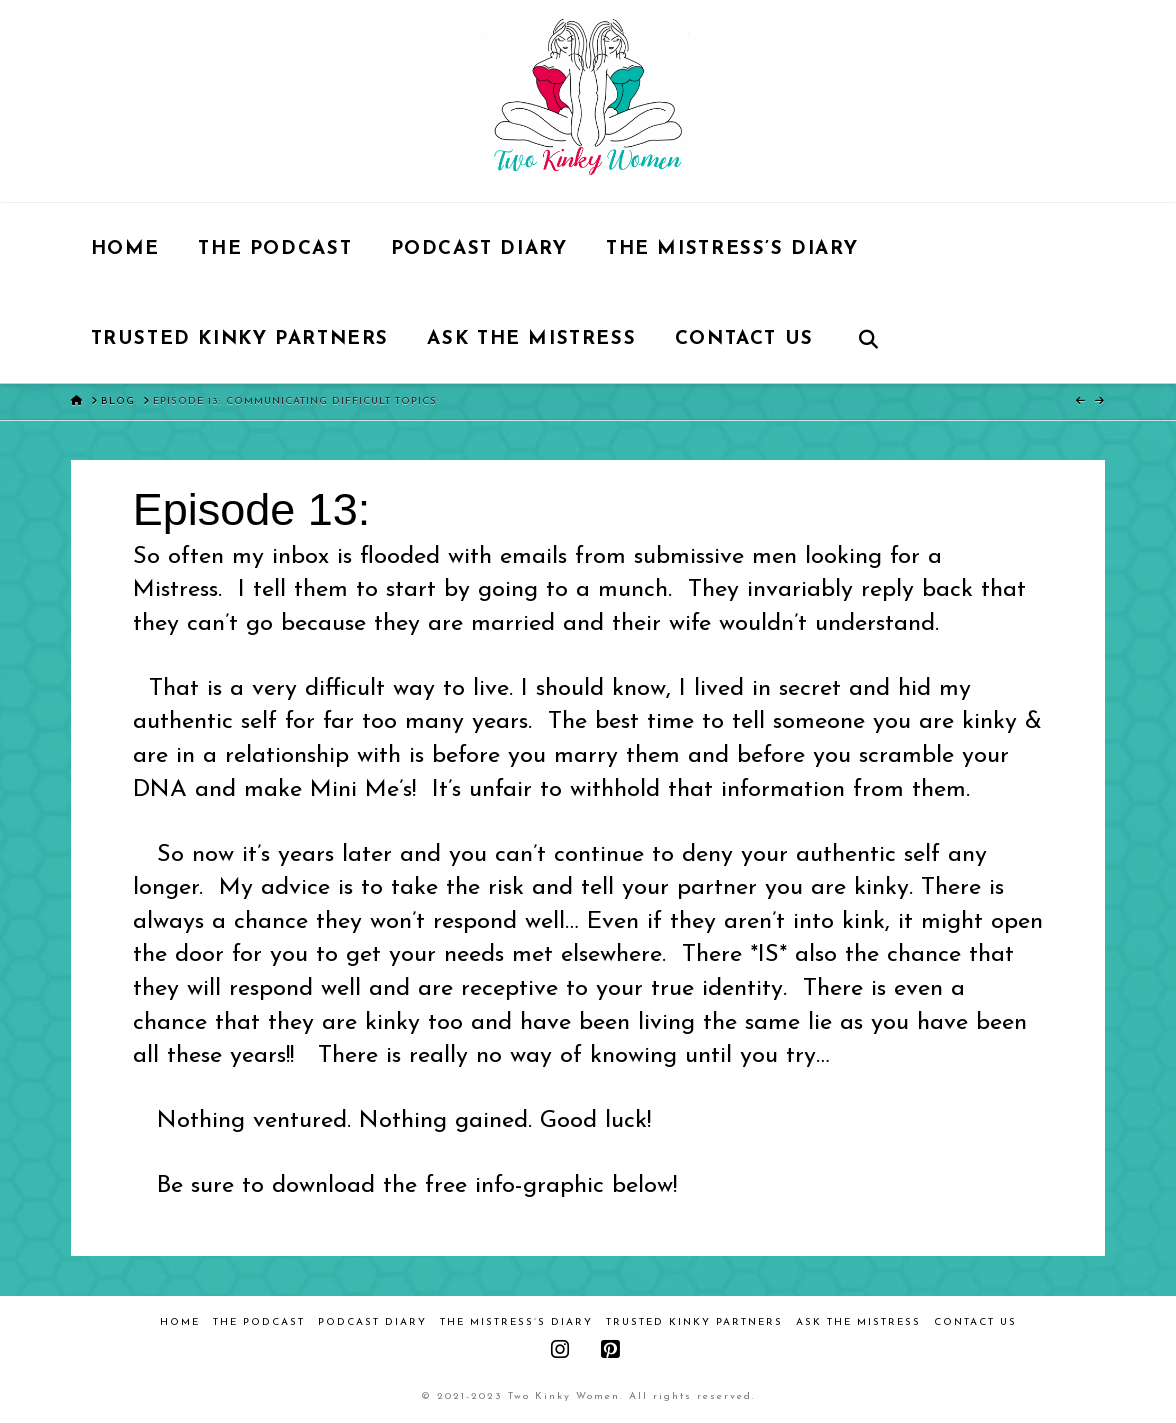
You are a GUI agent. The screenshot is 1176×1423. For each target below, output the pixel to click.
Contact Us (975, 1322)
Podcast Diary (372, 1322)
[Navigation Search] (867, 338)
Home (180, 1322)
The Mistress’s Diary (516, 1322)
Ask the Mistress (858, 1322)
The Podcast (259, 1322)
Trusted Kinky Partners (694, 1322)
